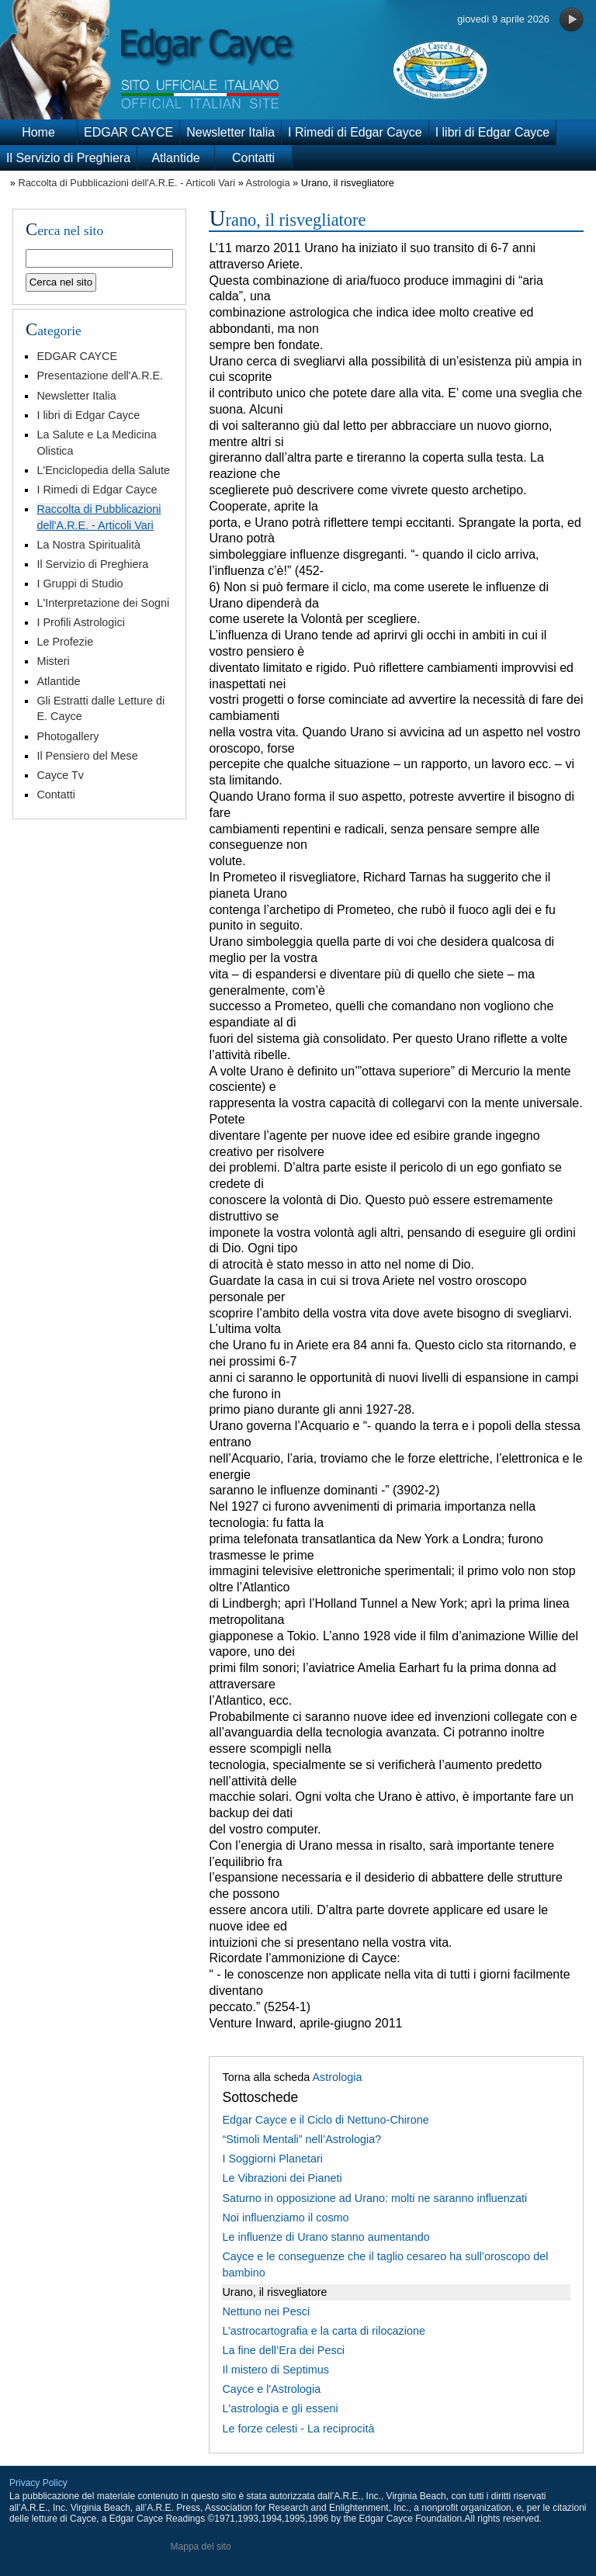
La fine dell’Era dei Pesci (283, 2350)
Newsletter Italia (230, 132)
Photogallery (67, 736)
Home (38, 132)
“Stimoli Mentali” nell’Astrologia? (301, 2139)
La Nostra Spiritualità (88, 544)
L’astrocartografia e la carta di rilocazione (323, 2331)
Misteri (52, 661)
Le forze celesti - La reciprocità (298, 2428)
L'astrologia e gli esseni (280, 2408)
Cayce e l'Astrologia (271, 2389)
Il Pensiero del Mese (86, 756)
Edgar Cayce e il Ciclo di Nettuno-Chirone (325, 2120)
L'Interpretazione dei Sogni (102, 603)
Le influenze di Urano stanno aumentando (325, 2237)
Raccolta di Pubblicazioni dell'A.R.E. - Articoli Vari (126, 183)
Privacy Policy (38, 2482)
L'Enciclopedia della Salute (103, 470)
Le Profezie (64, 641)
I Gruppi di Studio (79, 583)
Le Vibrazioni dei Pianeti (281, 2178)
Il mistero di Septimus (275, 2369)
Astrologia (268, 183)
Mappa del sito (201, 2546)
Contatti (253, 157)
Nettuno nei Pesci (266, 2311)
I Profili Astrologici (80, 622)
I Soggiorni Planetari (272, 2158)
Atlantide (175, 157)
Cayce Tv (60, 775)
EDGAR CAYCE (128, 132)
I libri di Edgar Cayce (492, 132)
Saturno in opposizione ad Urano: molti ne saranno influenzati (374, 2198)
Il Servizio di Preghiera (68, 157)
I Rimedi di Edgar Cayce (355, 132)
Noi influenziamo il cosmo (285, 2217)
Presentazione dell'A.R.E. (99, 375)
